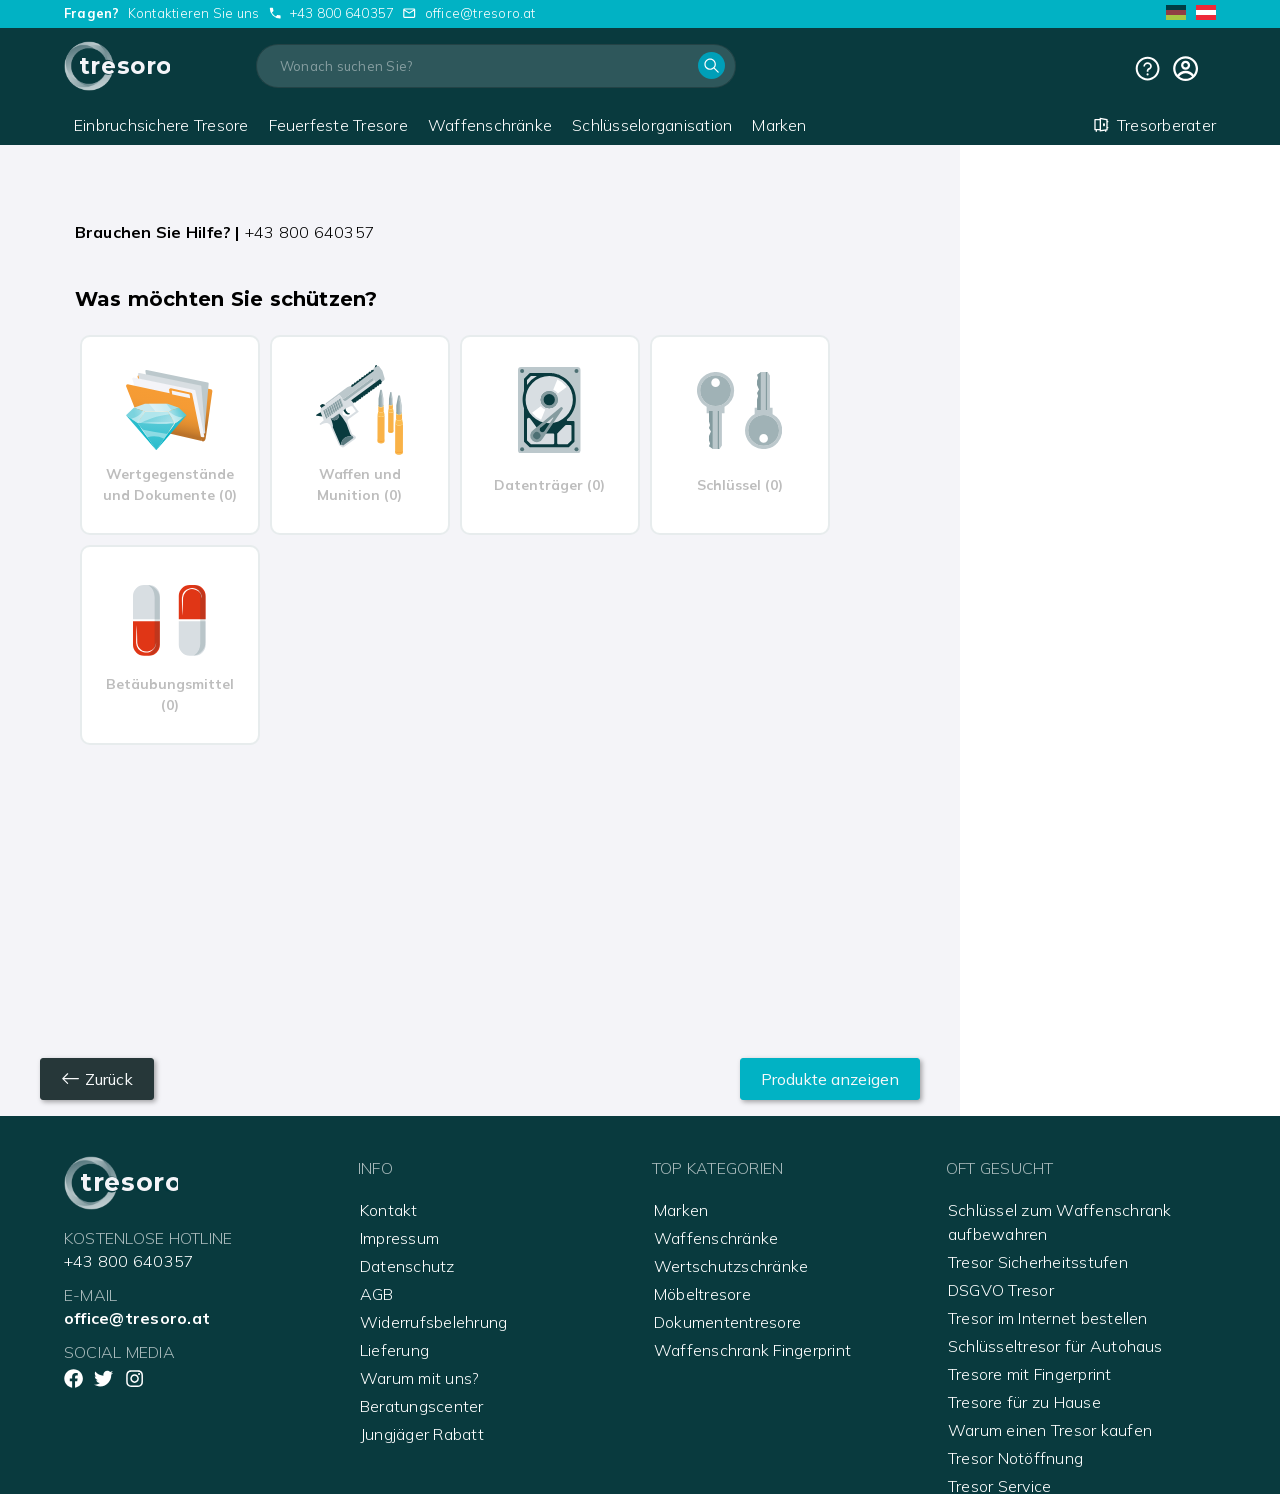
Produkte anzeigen (830, 1079)
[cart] (1185, 68)
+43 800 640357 (342, 13)
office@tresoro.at (480, 13)
